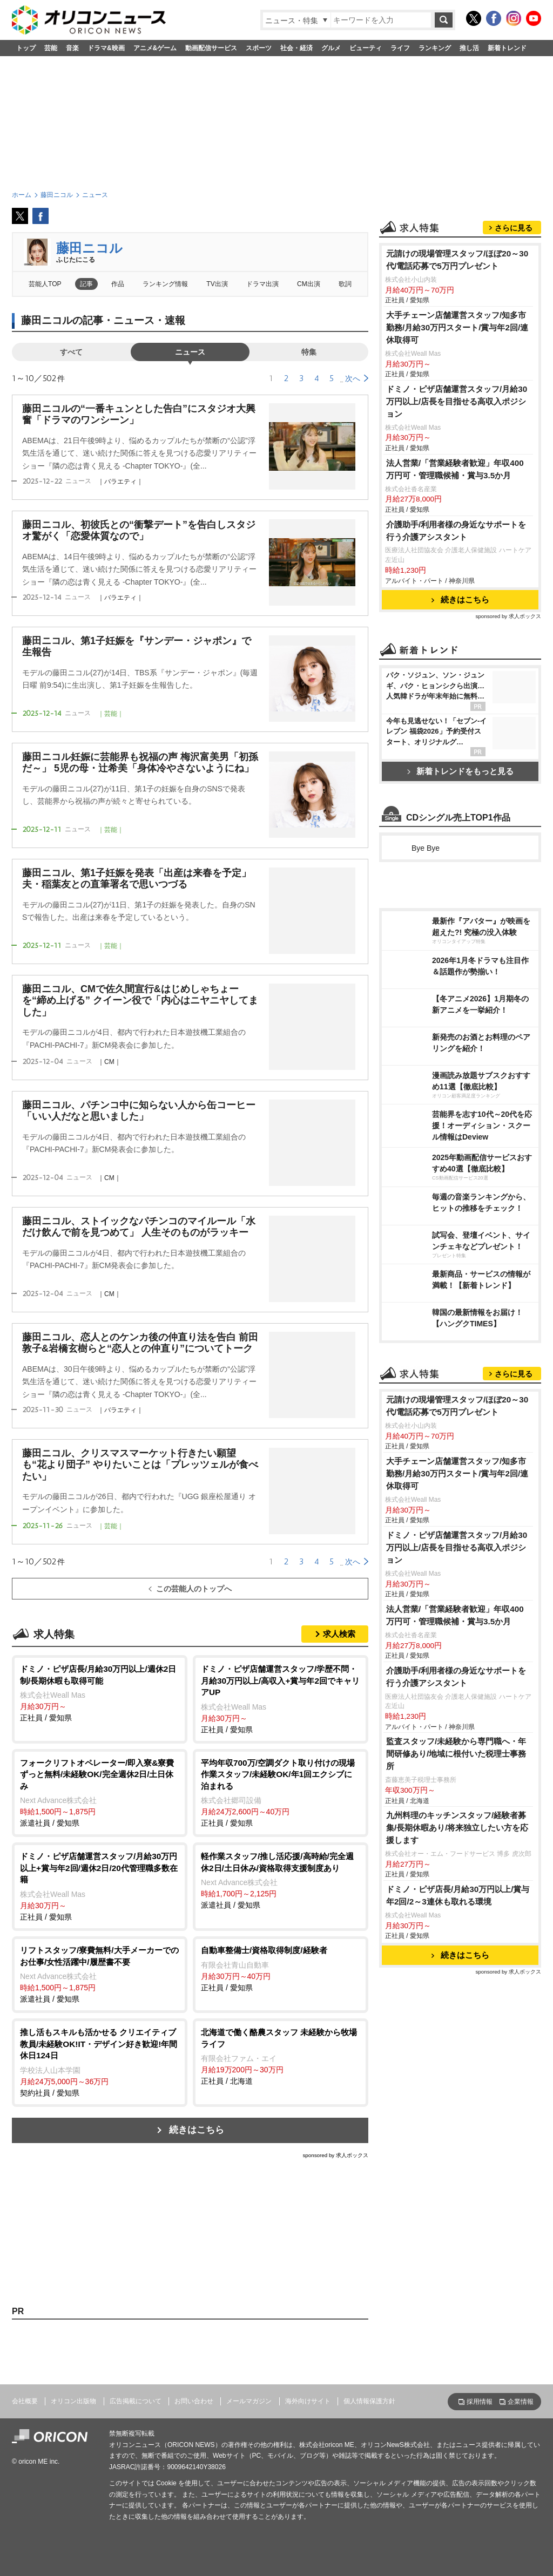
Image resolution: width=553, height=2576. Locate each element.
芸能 (50, 48)
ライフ (400, 48)
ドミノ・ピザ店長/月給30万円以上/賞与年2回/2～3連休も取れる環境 (458, 1895)
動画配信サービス (211, 48)
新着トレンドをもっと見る (460, 771)
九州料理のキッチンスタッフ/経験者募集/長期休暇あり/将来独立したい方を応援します (457, 1828)
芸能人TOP (45, 284)
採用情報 (480, 2401)
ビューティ (365, 48)
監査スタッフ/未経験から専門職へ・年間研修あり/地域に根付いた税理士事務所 (456, 1754)
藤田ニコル (89, 248)
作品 (117, 284)
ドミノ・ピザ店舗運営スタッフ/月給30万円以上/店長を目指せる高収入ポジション (456, 401)
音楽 (72, 48)
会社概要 (25, 2401)
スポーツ (259, 48)
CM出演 (308, 284)
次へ (352, 378)
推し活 (469, 48)
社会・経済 (296, 48)
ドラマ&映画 (106, 48)
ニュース (190, 352)
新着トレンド (507, 48)
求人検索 (339, 1633)
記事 (86, 284)
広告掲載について (135, 2401)
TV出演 (216, 284)
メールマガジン (249, 2401)
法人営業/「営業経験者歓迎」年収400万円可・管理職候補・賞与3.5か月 (455, 469)
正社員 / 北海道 (280, 2055)
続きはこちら (196, 2130)
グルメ (331, 48)
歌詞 (345, 284)
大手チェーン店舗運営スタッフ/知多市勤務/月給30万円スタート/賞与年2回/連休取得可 (457, 327)
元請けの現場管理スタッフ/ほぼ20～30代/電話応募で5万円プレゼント (457, 259)
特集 (308, 352)
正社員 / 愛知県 (99, 1692)
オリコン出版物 (73, 2401)
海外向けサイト (308, 2401)
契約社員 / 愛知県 (99, 2061)
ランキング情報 (165, 284)
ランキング (435, 48)
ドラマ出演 (262, 284)
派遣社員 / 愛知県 (99, 1792)
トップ (26, 48)
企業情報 (521, 2401)
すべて (71, 352)
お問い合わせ (193, 2401)
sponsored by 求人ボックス (335, 2155)
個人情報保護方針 (369, 2401)
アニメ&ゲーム (155, 48)
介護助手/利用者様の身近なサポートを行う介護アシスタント (456, 530)
